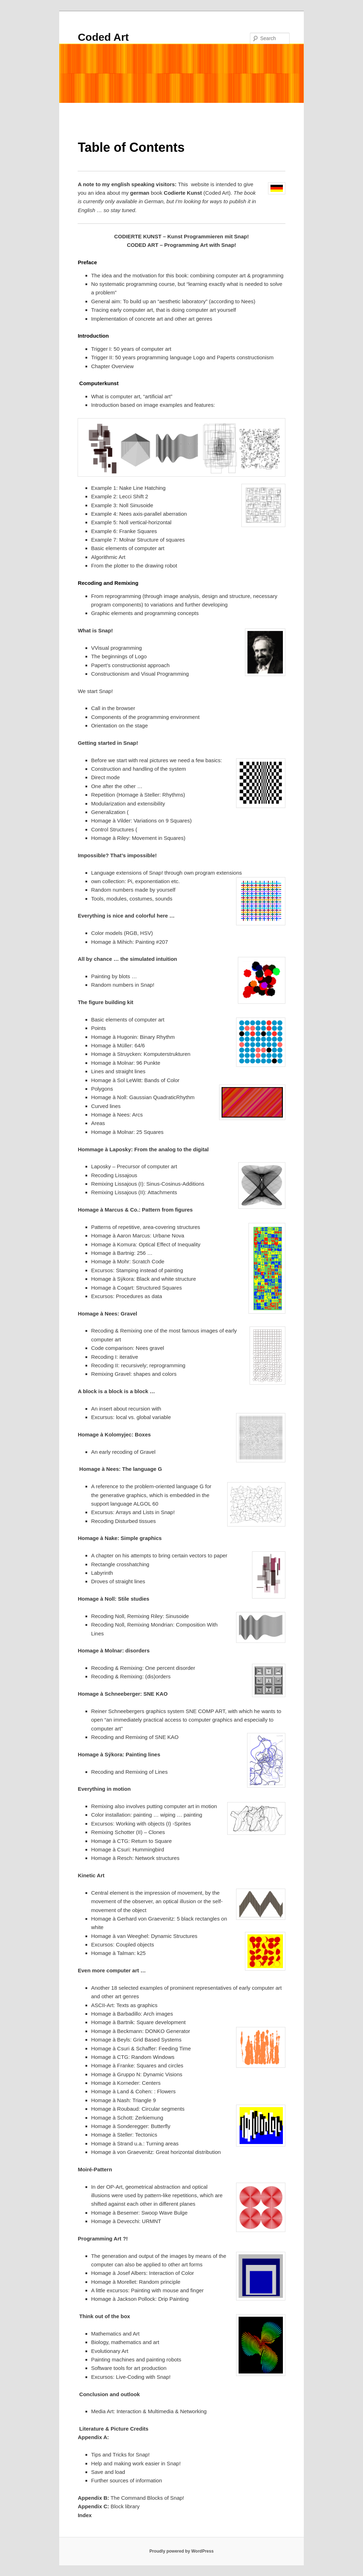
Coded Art (103, 37)
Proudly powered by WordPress (181, 2551)
